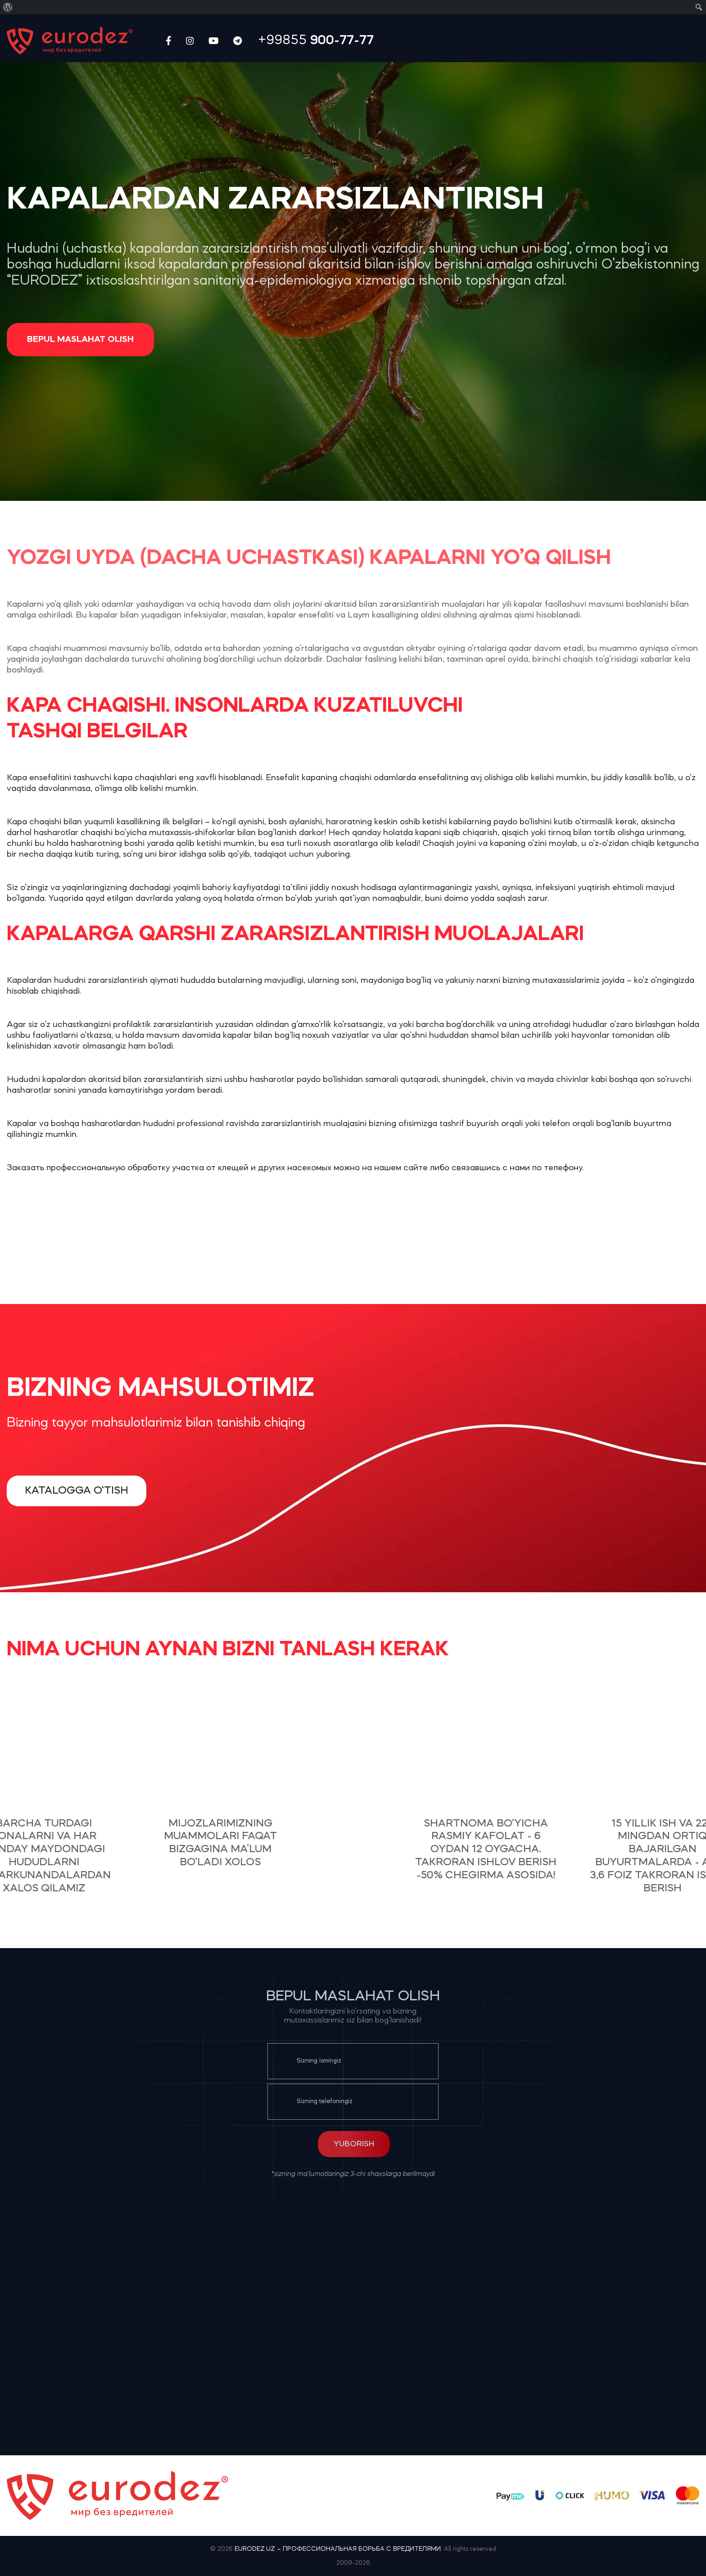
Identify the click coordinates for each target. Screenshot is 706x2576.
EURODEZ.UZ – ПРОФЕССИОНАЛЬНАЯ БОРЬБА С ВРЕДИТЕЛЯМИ (338, 2549)
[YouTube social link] (213, 40)
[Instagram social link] (190, 40)
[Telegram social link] (237, 40)
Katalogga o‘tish (76, 1491)
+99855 (316, 40)
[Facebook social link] (168, 40)
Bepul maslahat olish (80, 339)
